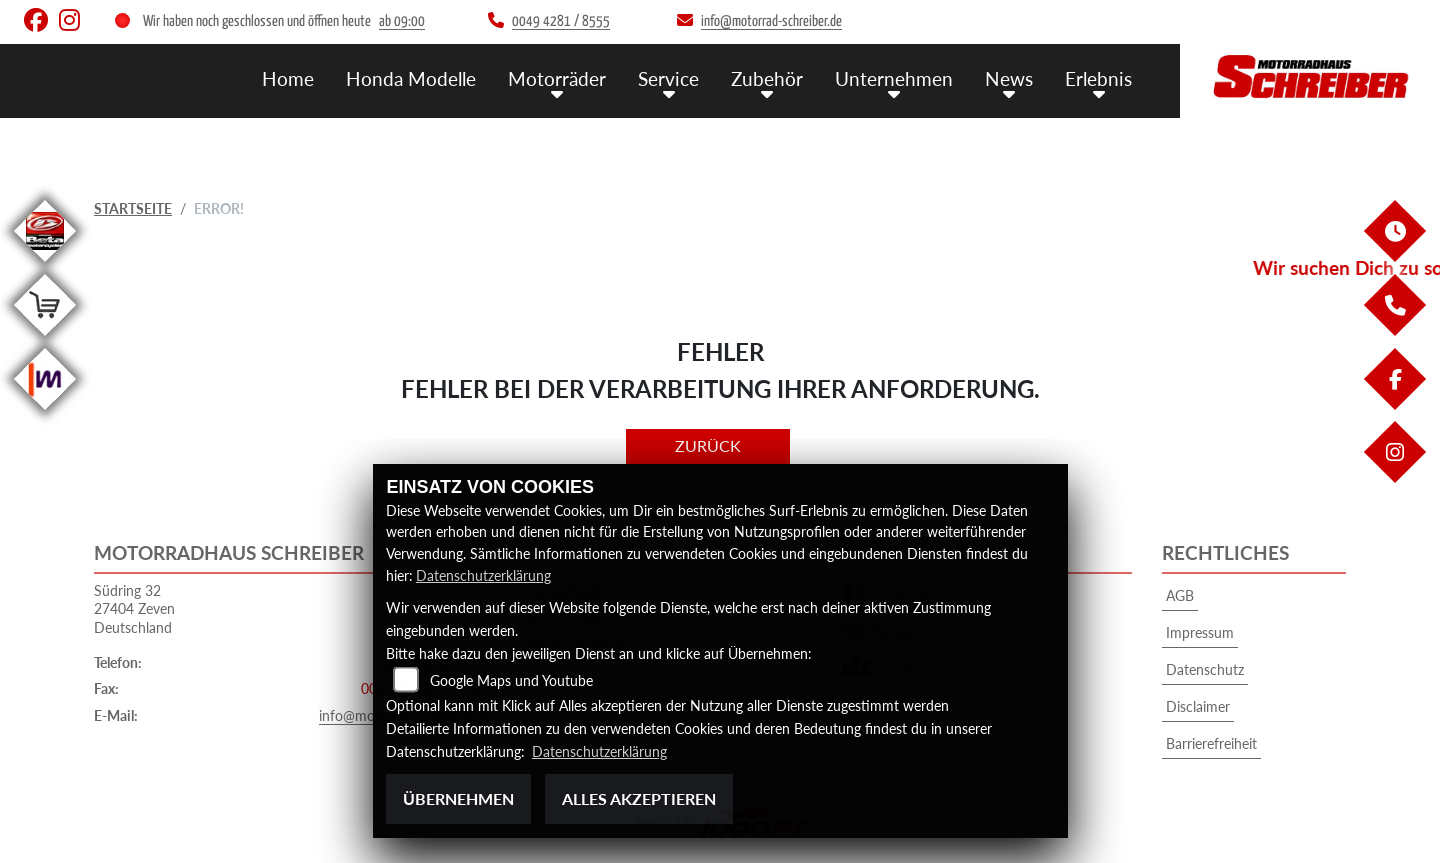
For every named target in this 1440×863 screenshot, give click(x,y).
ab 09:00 (402, 21)
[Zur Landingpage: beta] (45, 265)
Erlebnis (1098, 77)
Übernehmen (458, 798)
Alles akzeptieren (639, 798)
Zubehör (767, 77)
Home (288, 77)
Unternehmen (894, 77)
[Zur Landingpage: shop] (45, 339)
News (1009, 77)
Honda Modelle (411, 77)
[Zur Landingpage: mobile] (45, 413)
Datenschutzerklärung (483, 575)
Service (668, 77)
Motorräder (557, 77)
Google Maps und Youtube (511, 681)
